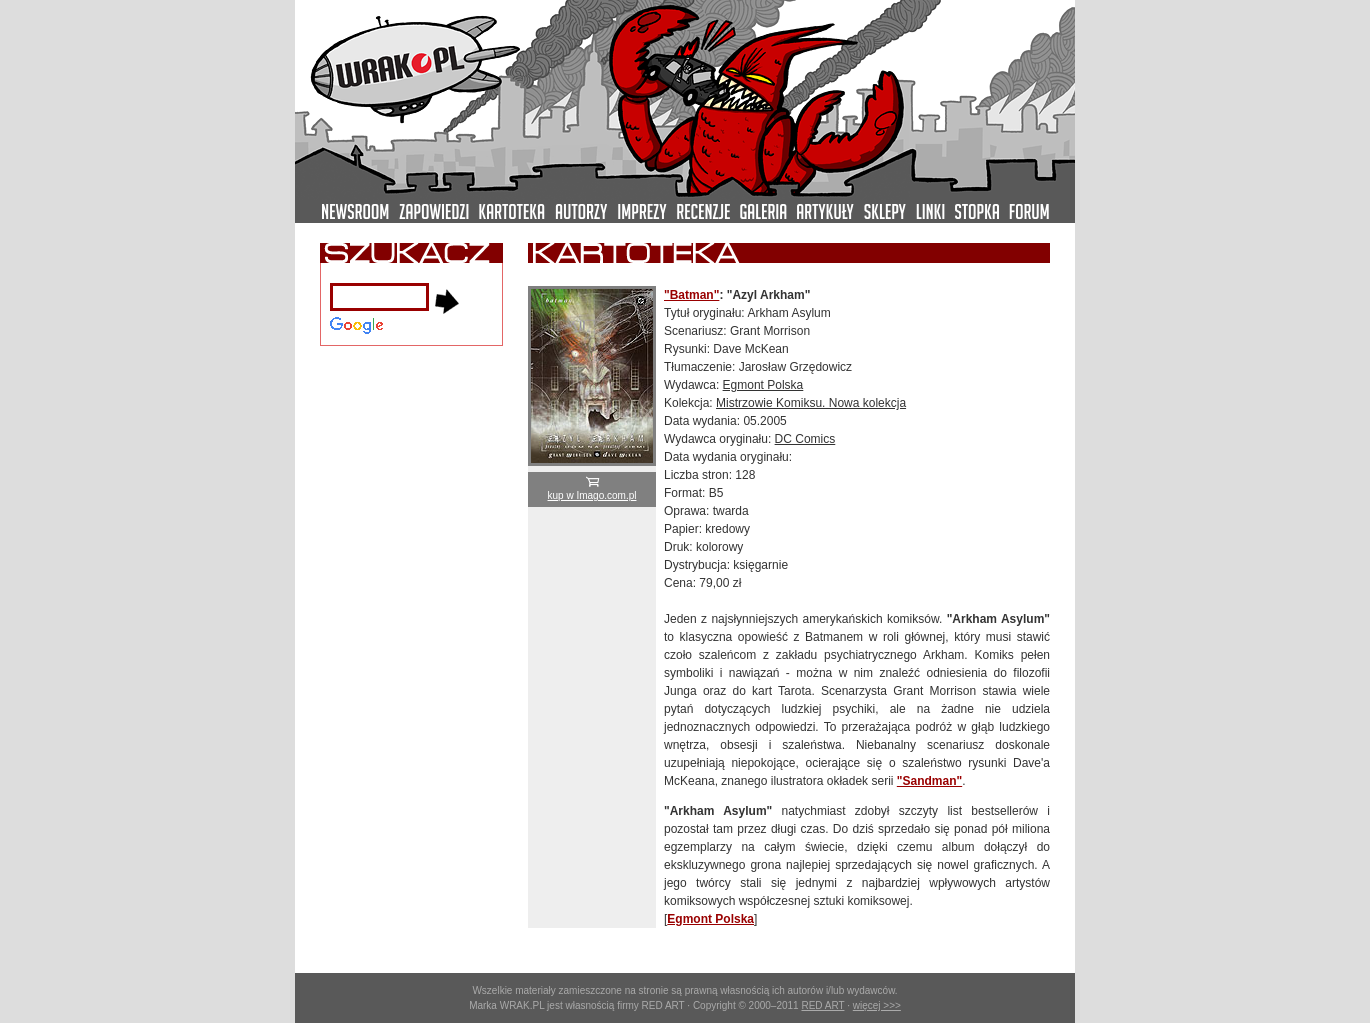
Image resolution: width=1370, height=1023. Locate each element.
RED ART (822, 1005)
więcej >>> (877, 1005)
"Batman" (691, 295)
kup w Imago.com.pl (592, 490)
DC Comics (805, 439)
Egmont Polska (763, 385)
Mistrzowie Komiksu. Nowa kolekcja (811, 403)
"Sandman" (929, 781)
